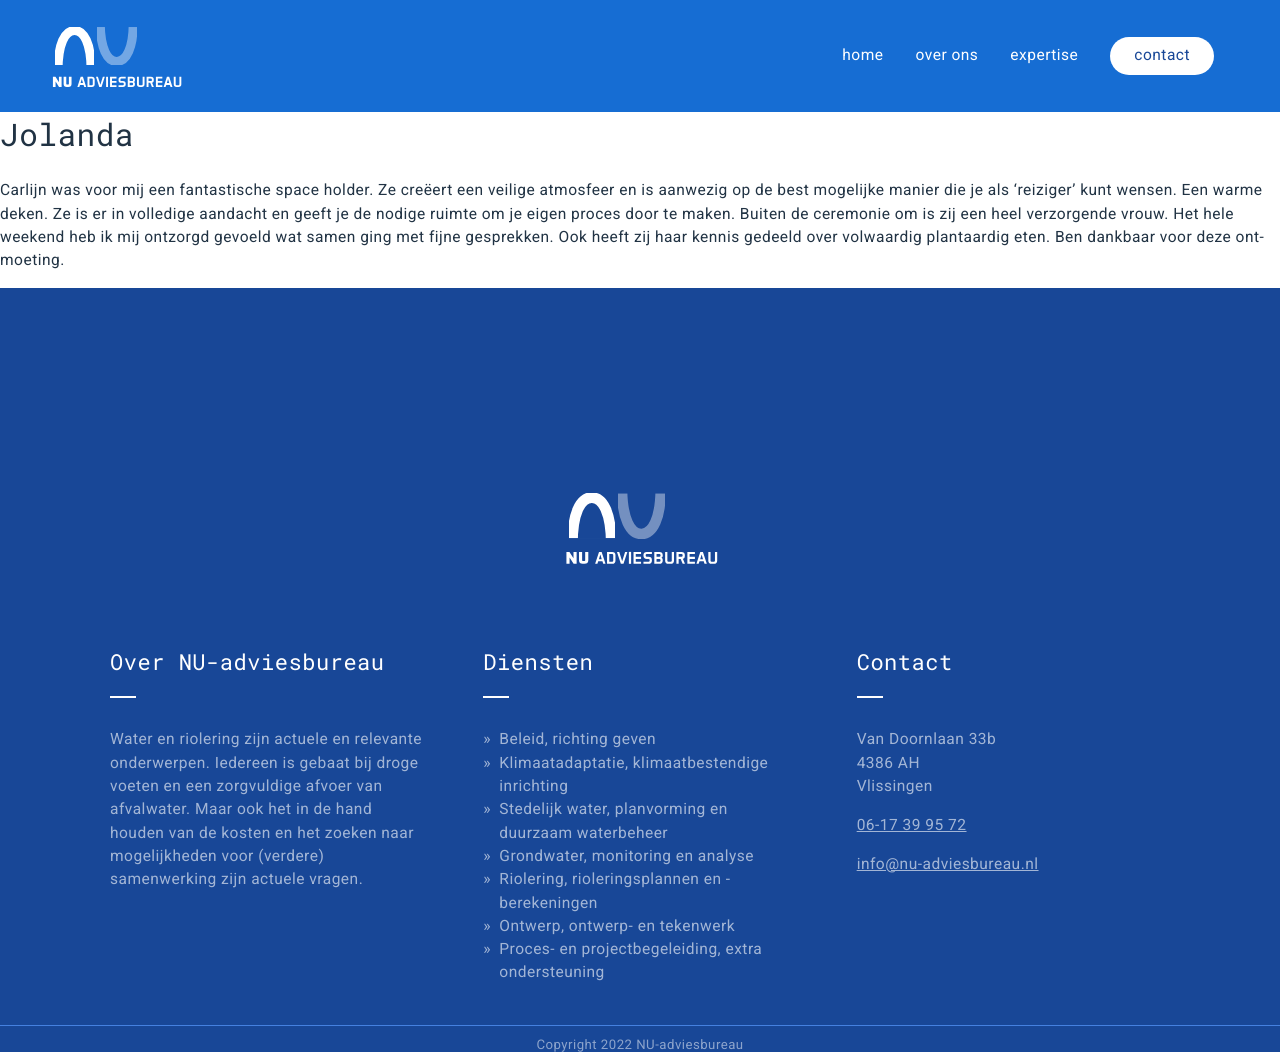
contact (1162, 55)
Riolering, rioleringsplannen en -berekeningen (614, 890)
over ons (947, 55)
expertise (1044, 55)
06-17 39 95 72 (912, 825)
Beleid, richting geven (577, 739)
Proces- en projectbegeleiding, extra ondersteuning (630, 960)
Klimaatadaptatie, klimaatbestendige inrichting (633, 774)
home (862, 55)
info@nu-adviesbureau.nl (948, 864)
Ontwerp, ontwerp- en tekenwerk (617, 926)
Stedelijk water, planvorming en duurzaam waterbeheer (613, 820)
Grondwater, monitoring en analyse (626, 856)
